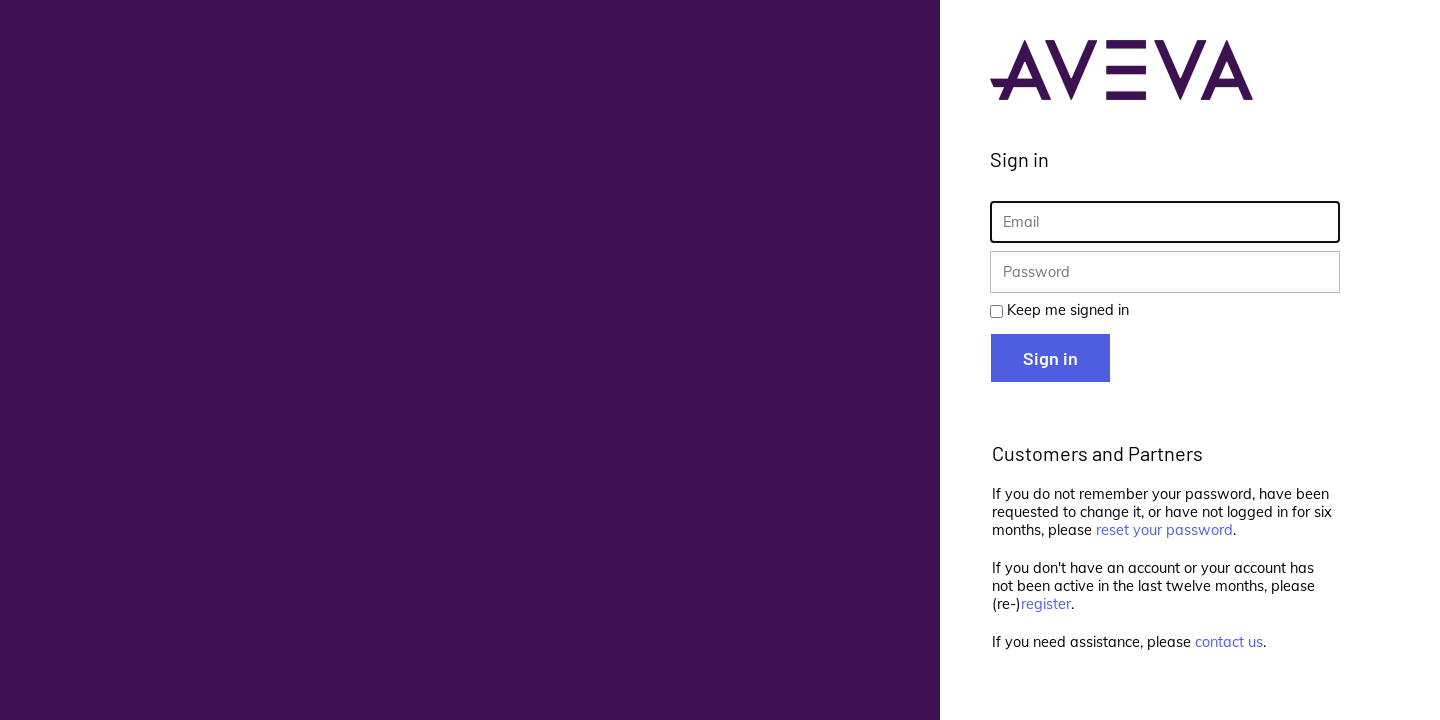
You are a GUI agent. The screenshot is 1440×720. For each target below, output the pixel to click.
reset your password (1164, 530)
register (1046, 604)
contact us (1229, 642)
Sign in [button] (1050, 358)
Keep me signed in (1068, 310)
